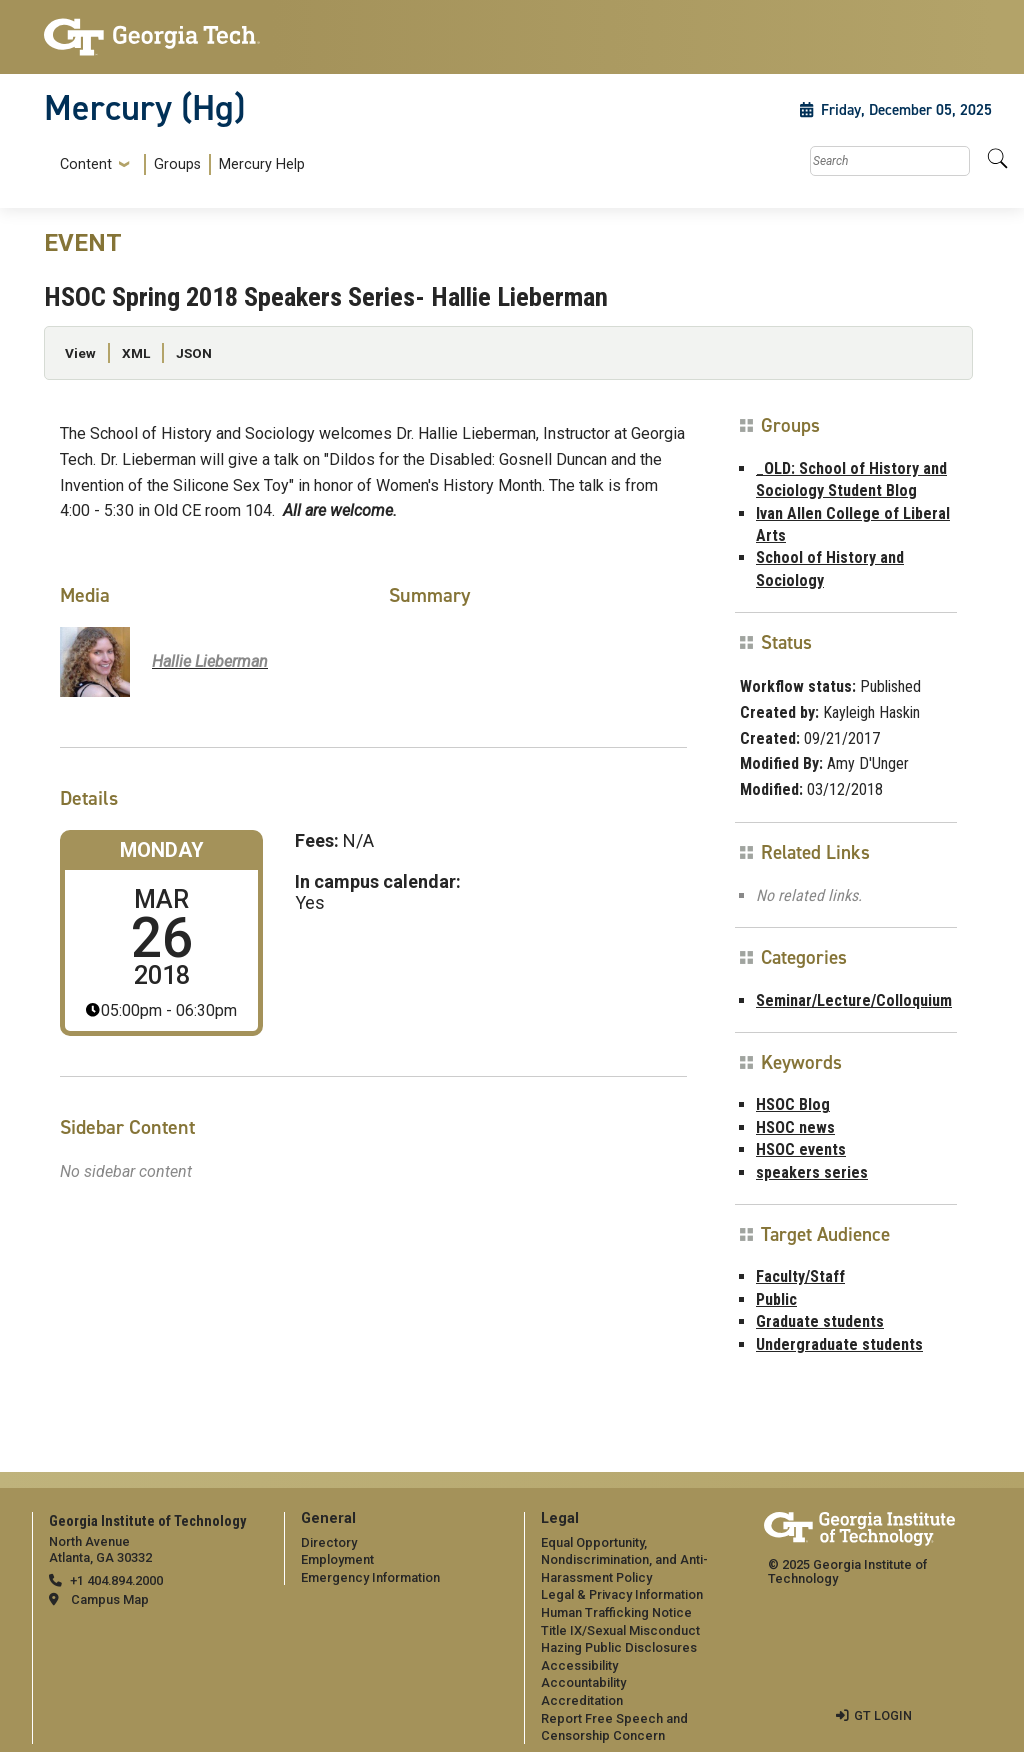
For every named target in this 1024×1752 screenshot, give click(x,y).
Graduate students (820, 1321)
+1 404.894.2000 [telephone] (116, 1580)
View (80, 353)
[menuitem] (178, 164)
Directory (329, 1542)
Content (86, 165)
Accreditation (582, 1700)
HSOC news (795, 1127)
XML (136, 353)
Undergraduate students (839, 1344)
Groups (177, 164)
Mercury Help (262, 164)
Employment (337, 1559)
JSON (194, 353)
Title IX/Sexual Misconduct (620, 1630)
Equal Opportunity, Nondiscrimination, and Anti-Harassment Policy (624, 1560)
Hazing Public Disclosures (619, 1647)
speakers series (812, 1172)
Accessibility (579, 1665)
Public (776, 1299)
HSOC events (801, 1149)
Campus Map (110, 1599)
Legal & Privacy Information (622, 1594)
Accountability (583, 1682)
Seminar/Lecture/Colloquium (854, 1000)
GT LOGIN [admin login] (883, 1715)
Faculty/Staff (800, 1276)
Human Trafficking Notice (616, 1612)
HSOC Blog (793, 1104)
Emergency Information (370, 1577)
